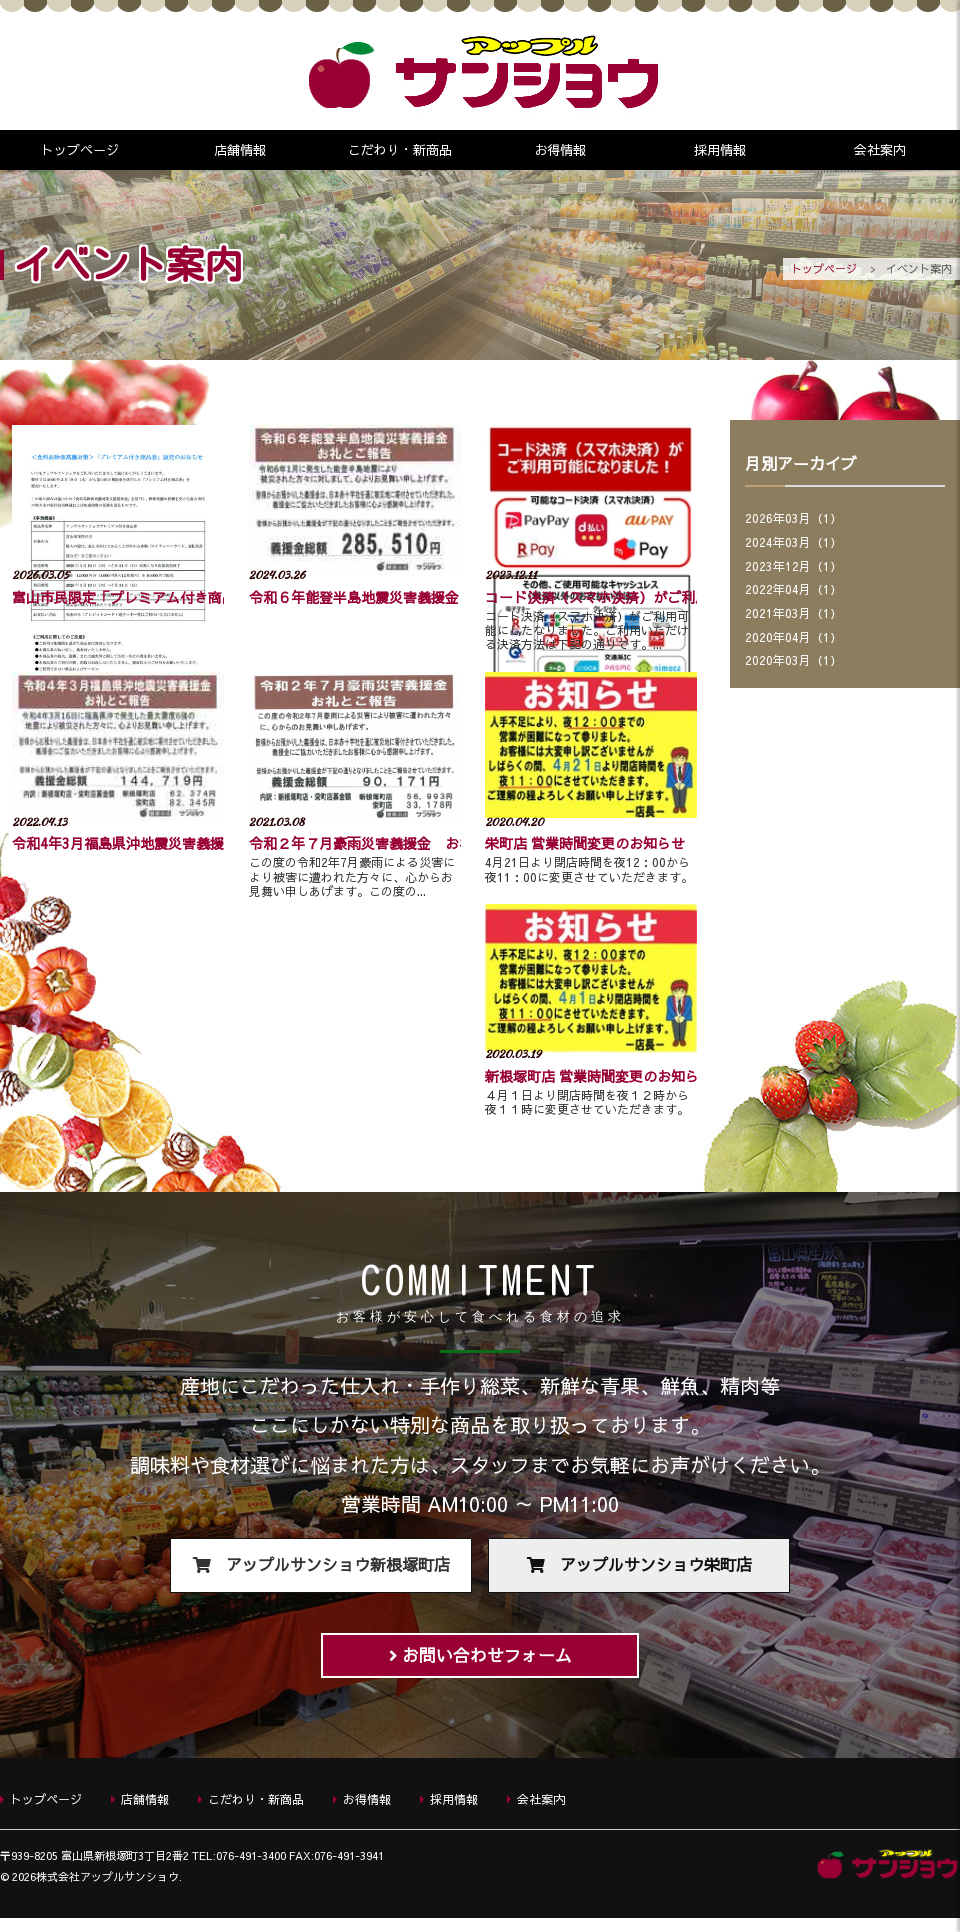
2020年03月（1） (793, 664)
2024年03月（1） (793, 544)
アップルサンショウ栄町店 (656, 1569)
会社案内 (880, 150)
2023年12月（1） (793, 568)
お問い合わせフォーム (487, 1664)
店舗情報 (240, 150)
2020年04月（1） (793, 640)
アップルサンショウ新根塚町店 (338, 1569)
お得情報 (560, 150)
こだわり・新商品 (400, 150)
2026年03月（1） (793, 520)
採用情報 (720, 150)
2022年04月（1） (793, 592)
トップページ (80, 150)
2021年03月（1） (793, 616)
